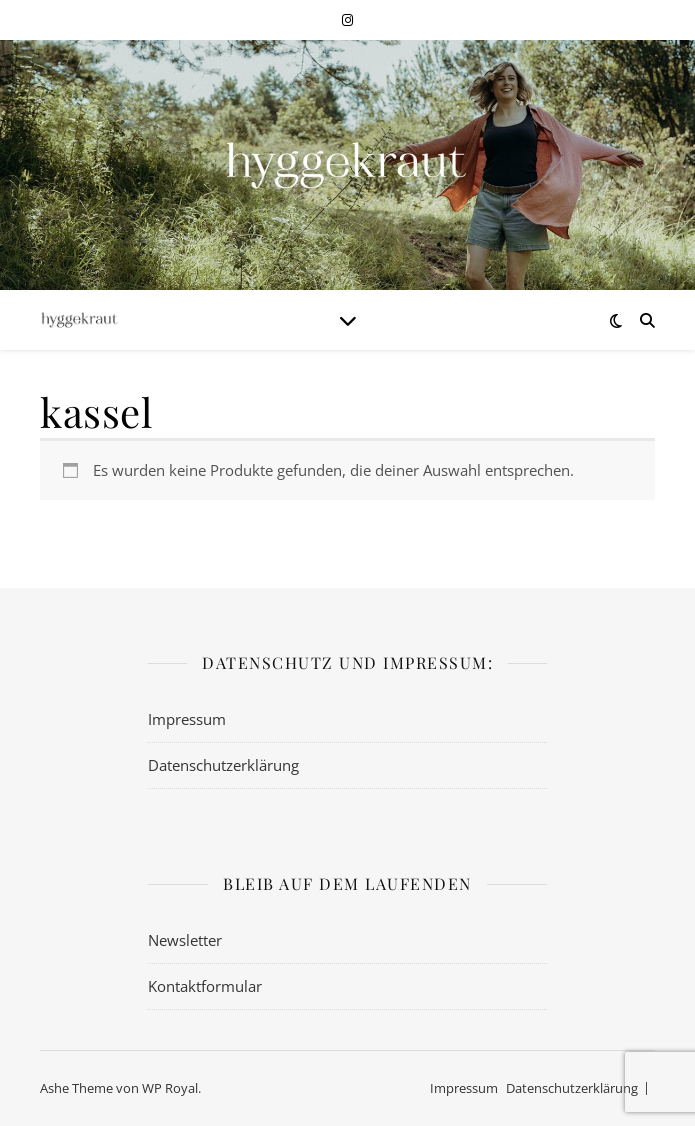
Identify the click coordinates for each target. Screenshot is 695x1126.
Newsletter (185, 940)
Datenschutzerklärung (223, 765)
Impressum (187, 719)
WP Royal (170, 1088)
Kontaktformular (205, 986)
